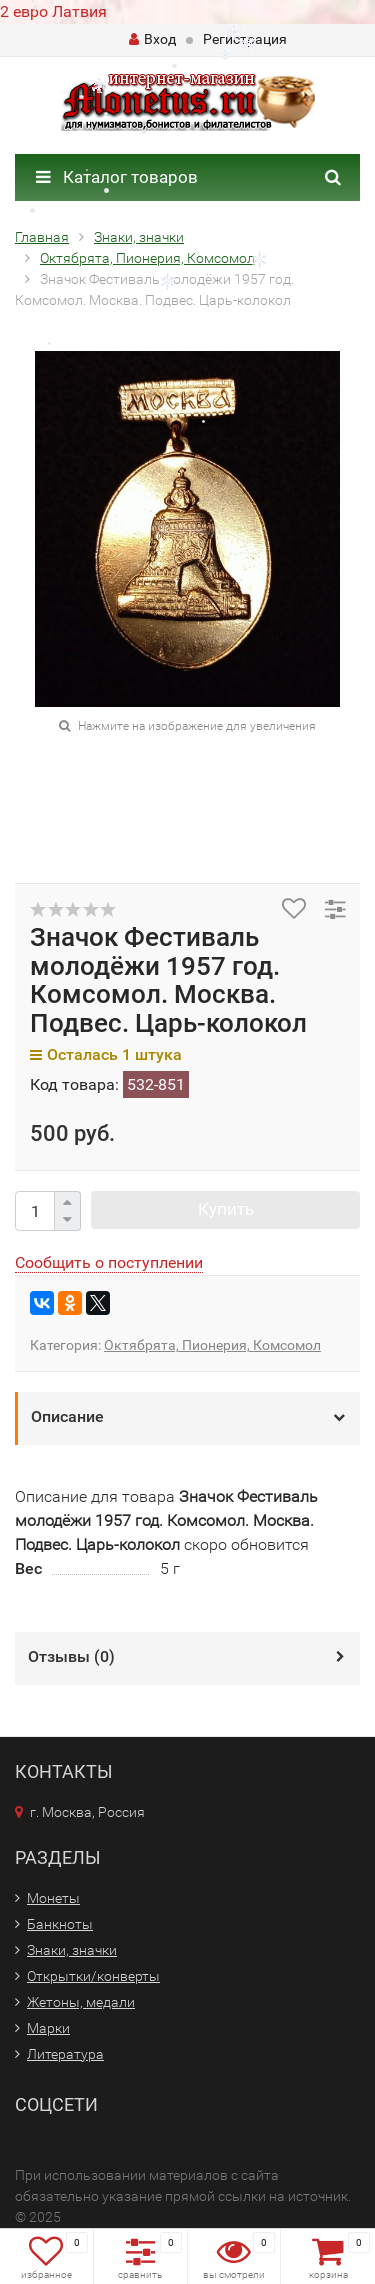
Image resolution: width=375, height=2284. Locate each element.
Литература (65, 2054)
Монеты (53, 1898)
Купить (226, 1209)
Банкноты (60, 1924)
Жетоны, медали (81, 2002)
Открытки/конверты (93, 1976)
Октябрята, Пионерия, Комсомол (212, 1345)
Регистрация (245, 39)
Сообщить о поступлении (109, 1262)
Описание (67, 1416)
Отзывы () (71, 1656)
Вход (152, 39)
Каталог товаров (117, 177)
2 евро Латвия (53, 11)
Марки (48, 2028)
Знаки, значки (72, 1950)
